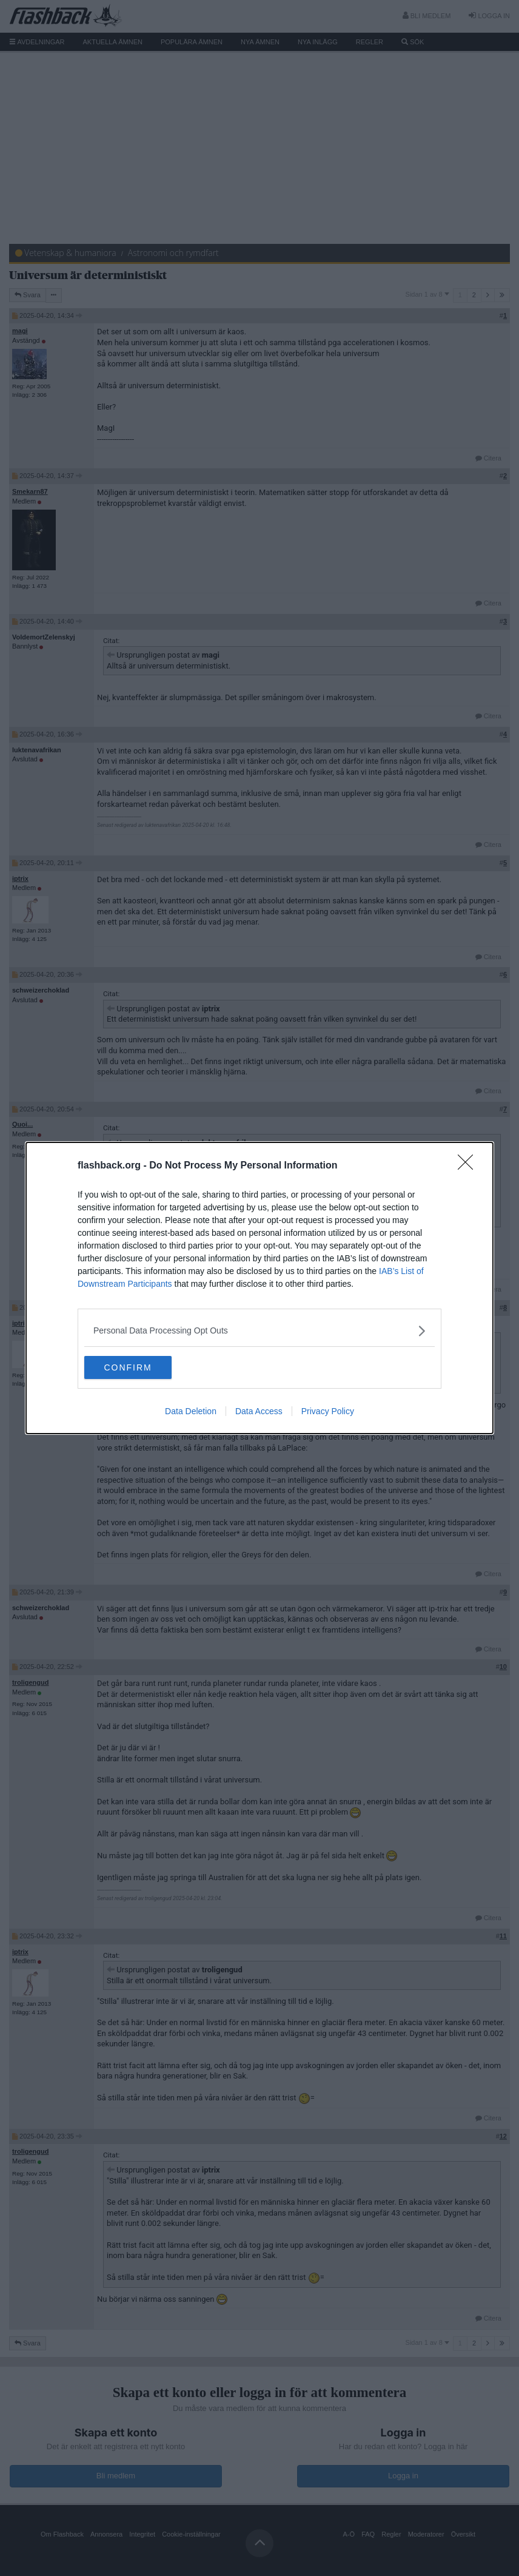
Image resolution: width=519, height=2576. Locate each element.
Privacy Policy (327, 1412)
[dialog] (259, 1288)
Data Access (259, 1412)
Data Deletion (190, 1412)
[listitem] (259, 1330)
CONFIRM (142, 1367)
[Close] (469, 1165)
